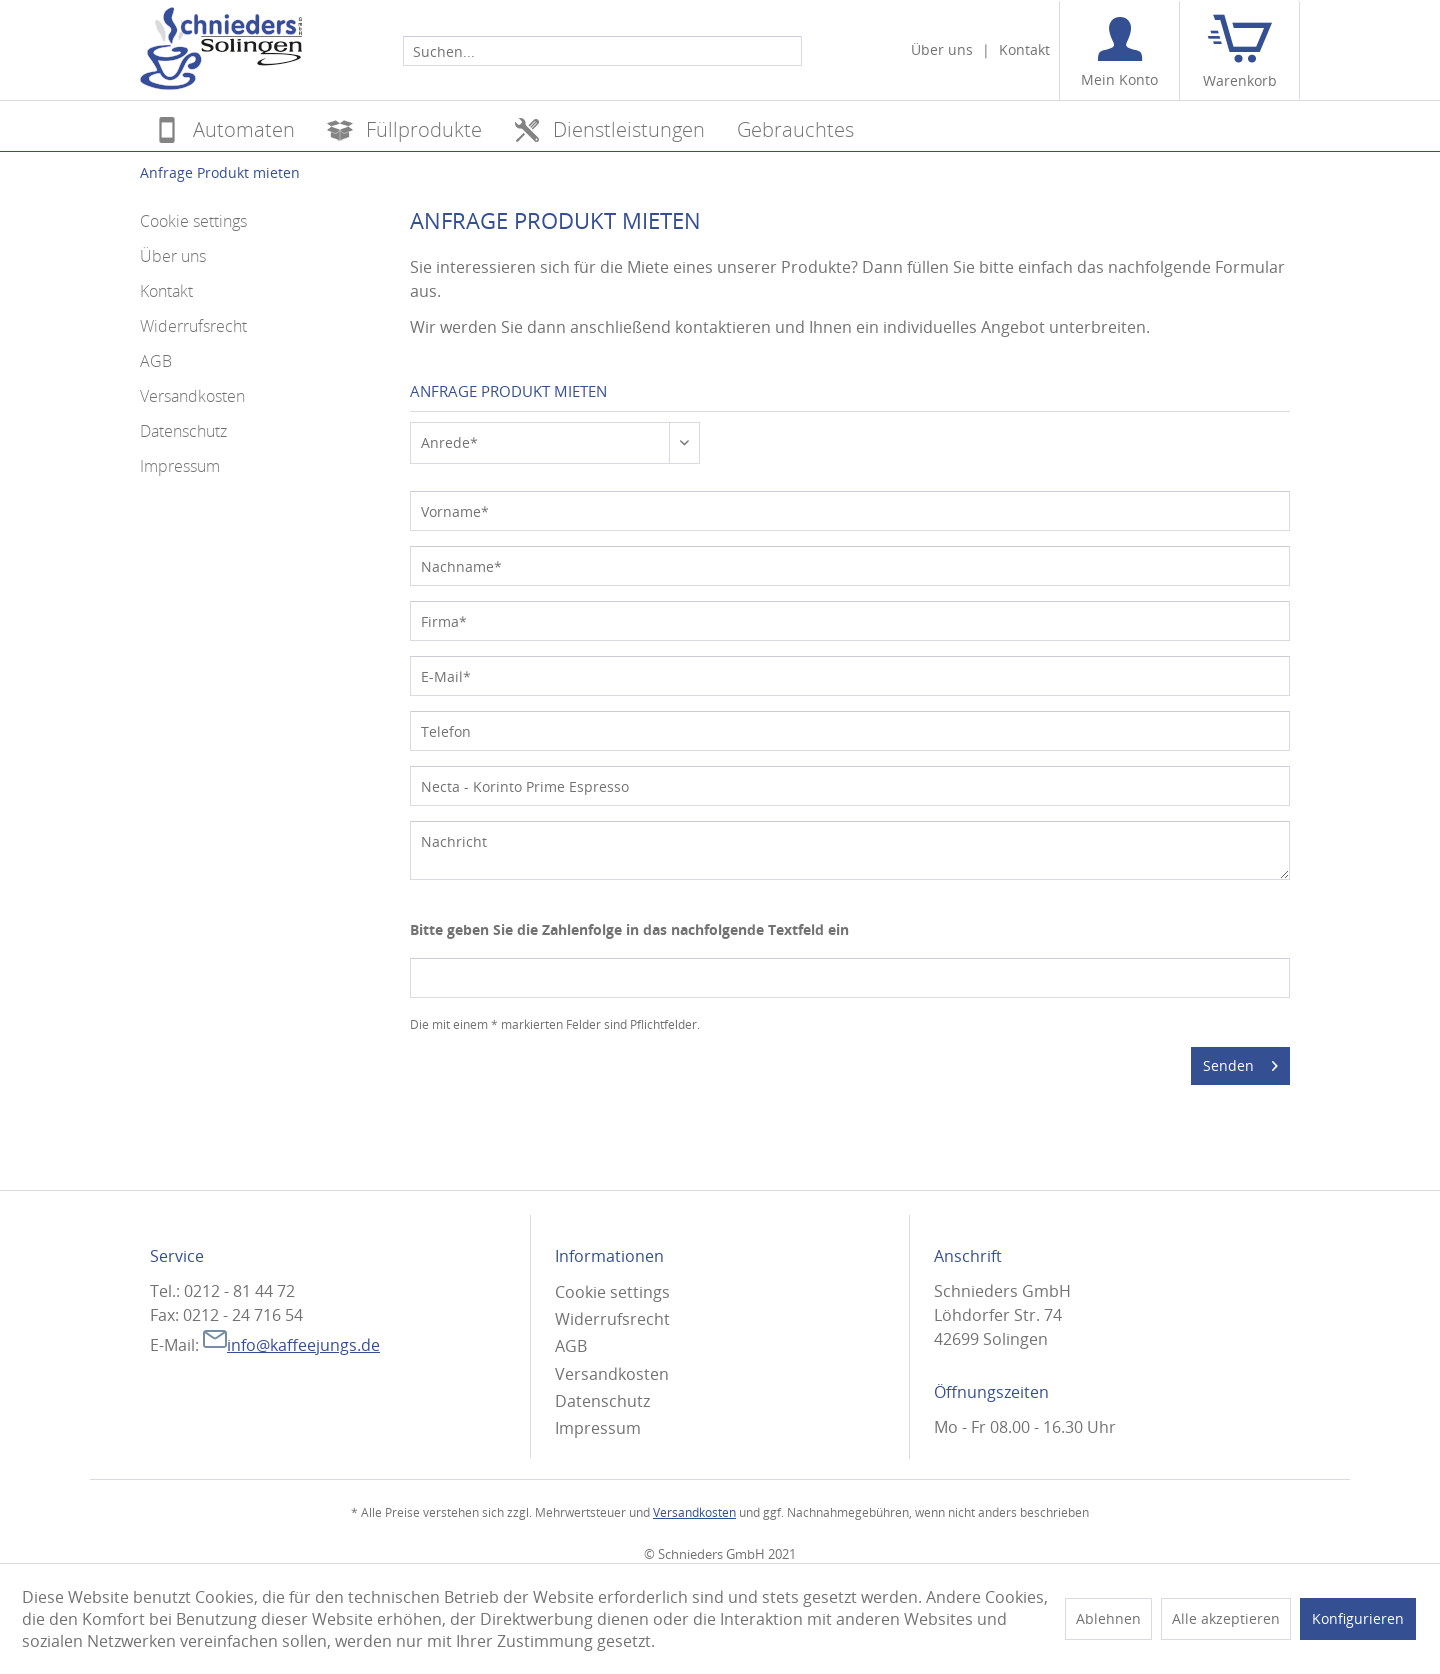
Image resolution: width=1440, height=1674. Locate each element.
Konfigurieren (1358, 1618)
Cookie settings (193, 221)
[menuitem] (602, 50)
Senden (1240, 1062)
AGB (156, 361)
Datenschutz (183, 431)
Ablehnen (1108, 1618)
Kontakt (1024, 49)
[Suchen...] (602, 51)
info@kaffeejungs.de (291, 1345)
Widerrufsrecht (193, 326)
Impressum (180, 466)
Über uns (942, 49)
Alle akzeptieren (1226, 1618)
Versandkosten (192, 396)
